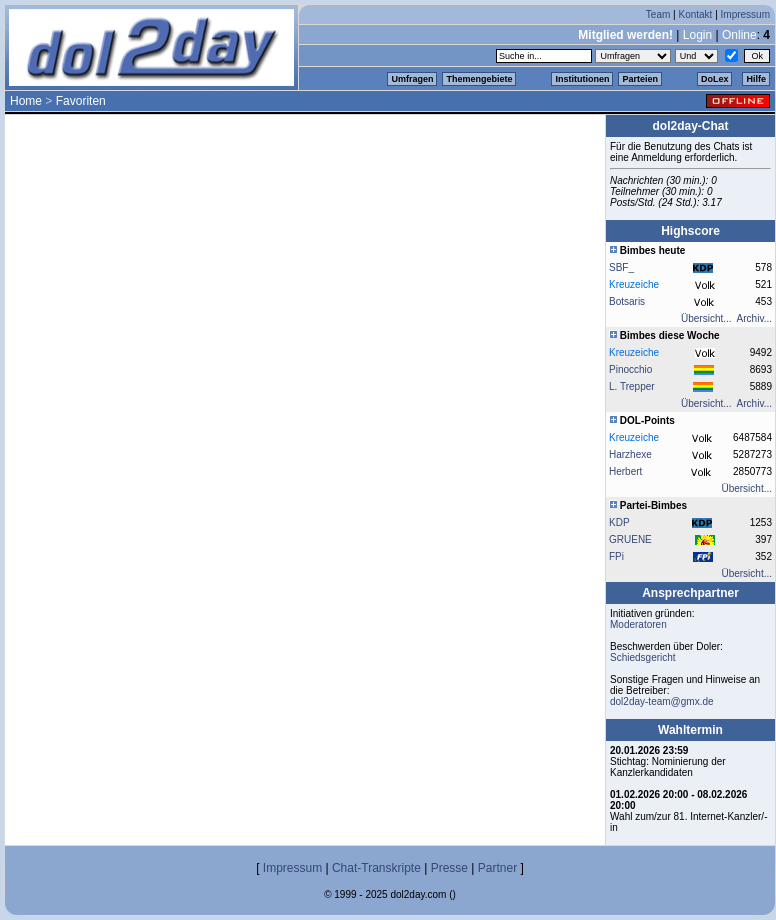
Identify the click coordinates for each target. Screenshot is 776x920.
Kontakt (695, 14)
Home (26, 101)
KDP (619, 522)
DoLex (715, 79)
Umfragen (412, 79)
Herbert (625, 471)
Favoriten (81, 101)
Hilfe (756, 79)
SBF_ (621, 267)
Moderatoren (638, 624)
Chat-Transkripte (376, 868)
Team (658, 14)
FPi (616, 556)
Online (739, 35)
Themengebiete (479, 79)
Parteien (640, 79)
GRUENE (630, 539)
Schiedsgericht (643, 657)
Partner (497, 868)
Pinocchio (630, 369)
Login (697, 35)
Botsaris (627, 301)
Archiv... (754, 318)
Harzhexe (630, 454)
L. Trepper (632, 386)
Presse (449, 868)
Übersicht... (706, 318)
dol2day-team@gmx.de (662, 701)
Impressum (745, 14)
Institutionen (582, 79)
